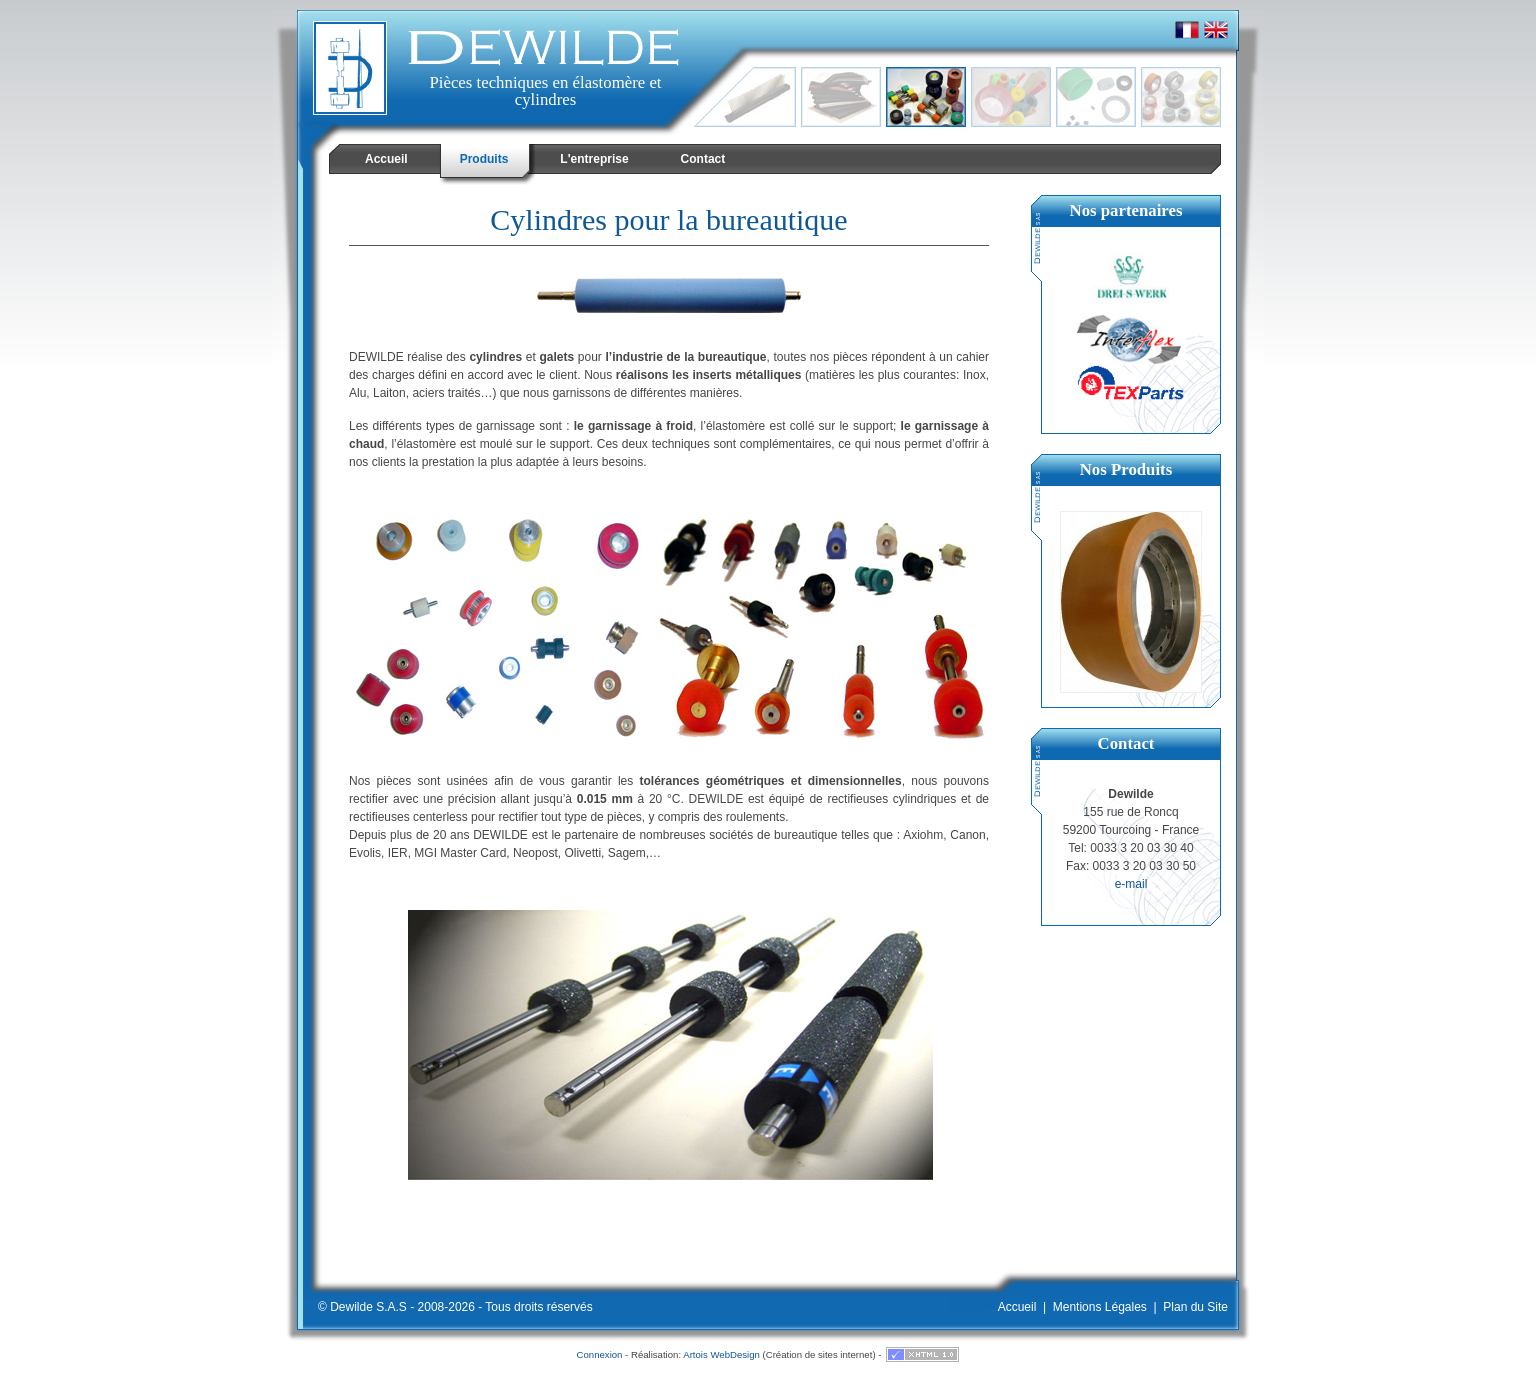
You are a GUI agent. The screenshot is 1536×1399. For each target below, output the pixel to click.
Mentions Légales (1100, 1307)
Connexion (600, 1354)
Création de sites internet (819, 1354)
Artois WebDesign (721, 1354)
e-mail (1131, 884)
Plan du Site (1195, 1307)
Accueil (1017, 1307)
